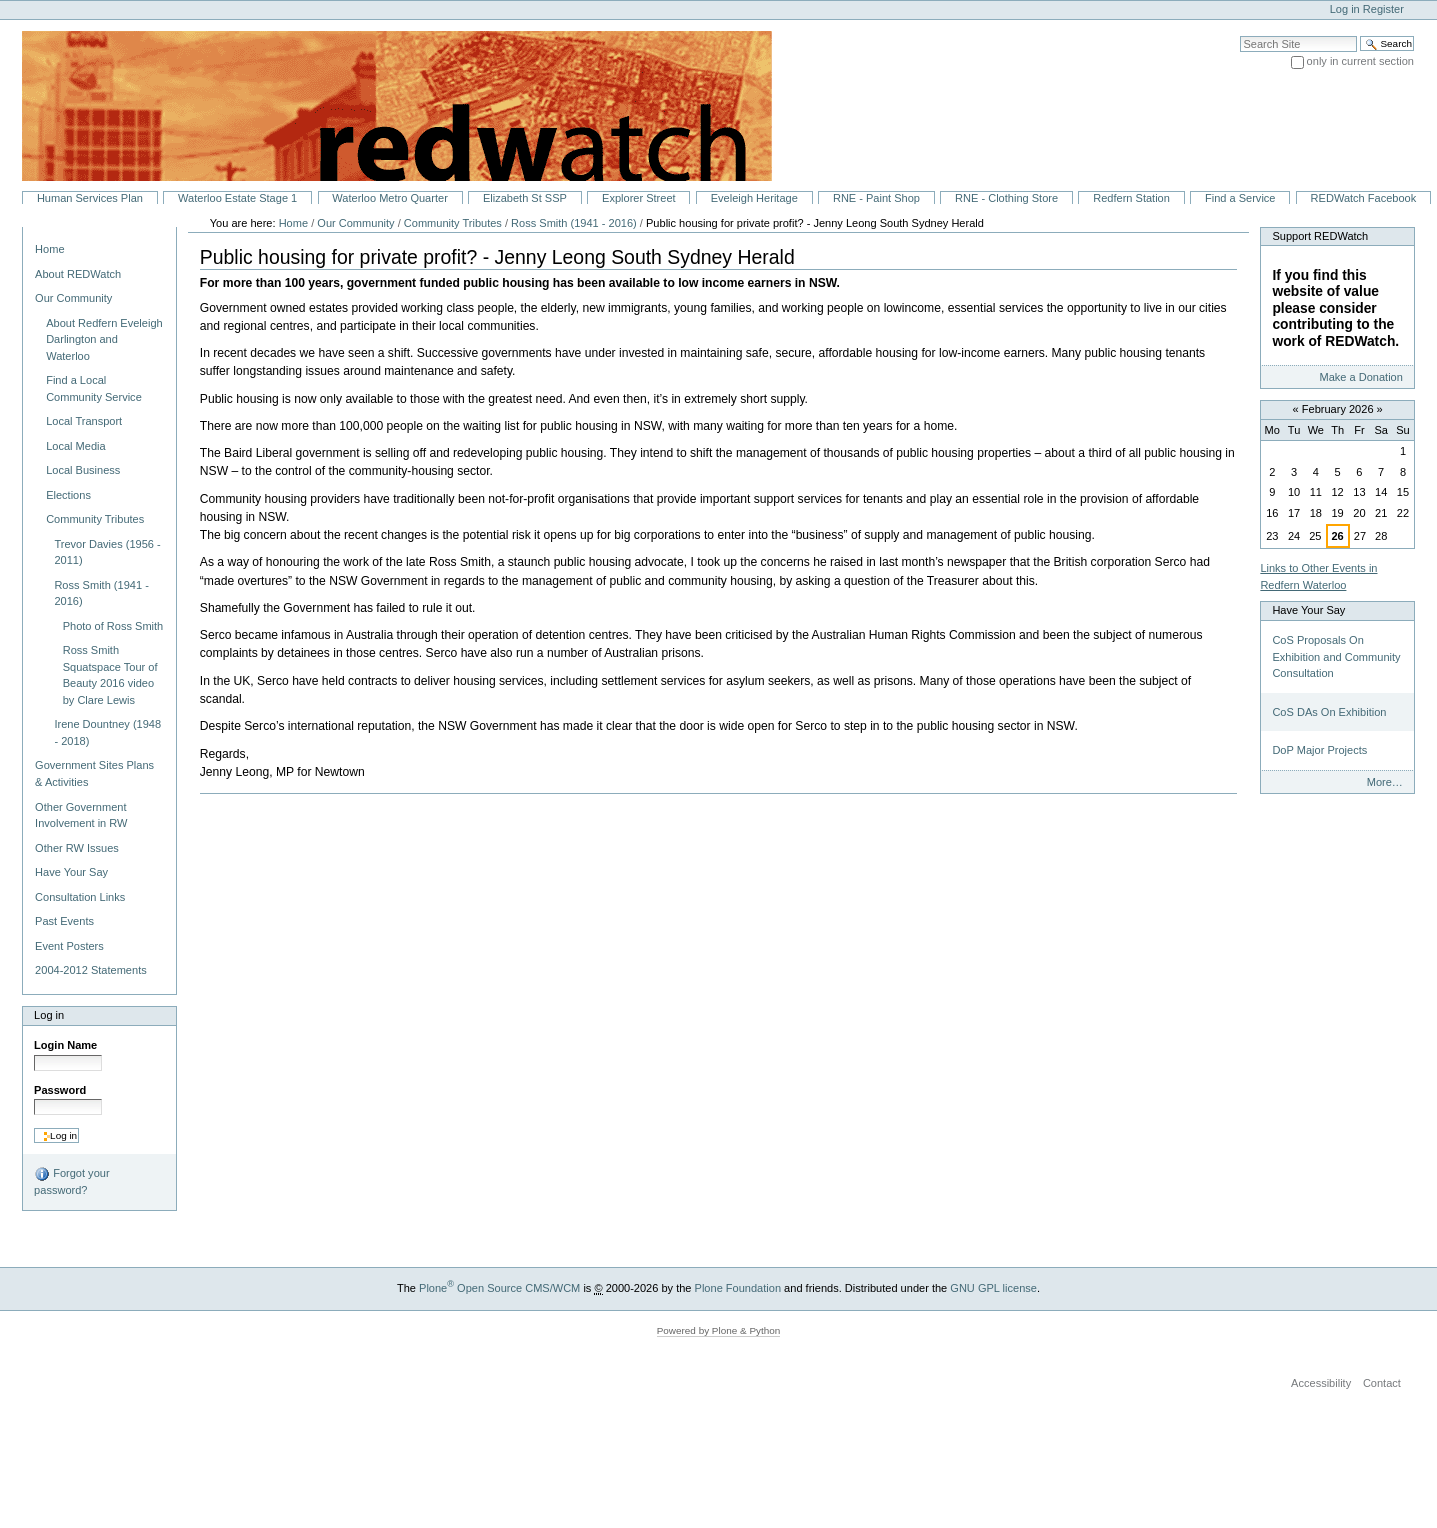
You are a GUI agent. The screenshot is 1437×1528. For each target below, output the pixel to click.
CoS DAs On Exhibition (1329, 712)
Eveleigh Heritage (754, 198)
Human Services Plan (90, 198)
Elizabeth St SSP (525, 198)
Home (49, 249)
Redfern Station (1131, 198)
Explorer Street (639, 198)
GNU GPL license (993, 1288)
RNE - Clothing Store (1006, 198)
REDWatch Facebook (1364, 198)
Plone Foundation (738, 1288)
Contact (1382, 1383)
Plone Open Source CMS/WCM (499, 1288)
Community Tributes (454, 223)
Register (1383, 9)
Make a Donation (1360, 377)
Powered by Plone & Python (719, 1330)
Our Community (355, 223)
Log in (1345, 9)
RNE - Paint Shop (876, 198)
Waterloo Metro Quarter (389, 198)
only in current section (1360, 61)
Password (60, 1090)
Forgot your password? (71, 1181)
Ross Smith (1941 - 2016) (574, 223)
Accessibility (1321, 1383)
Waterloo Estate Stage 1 (237, 198)
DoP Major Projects (1319, 750)
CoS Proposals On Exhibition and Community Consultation (1336, 656)
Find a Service (1240, 198)
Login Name (65, 1045)
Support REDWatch (1320, 236)
